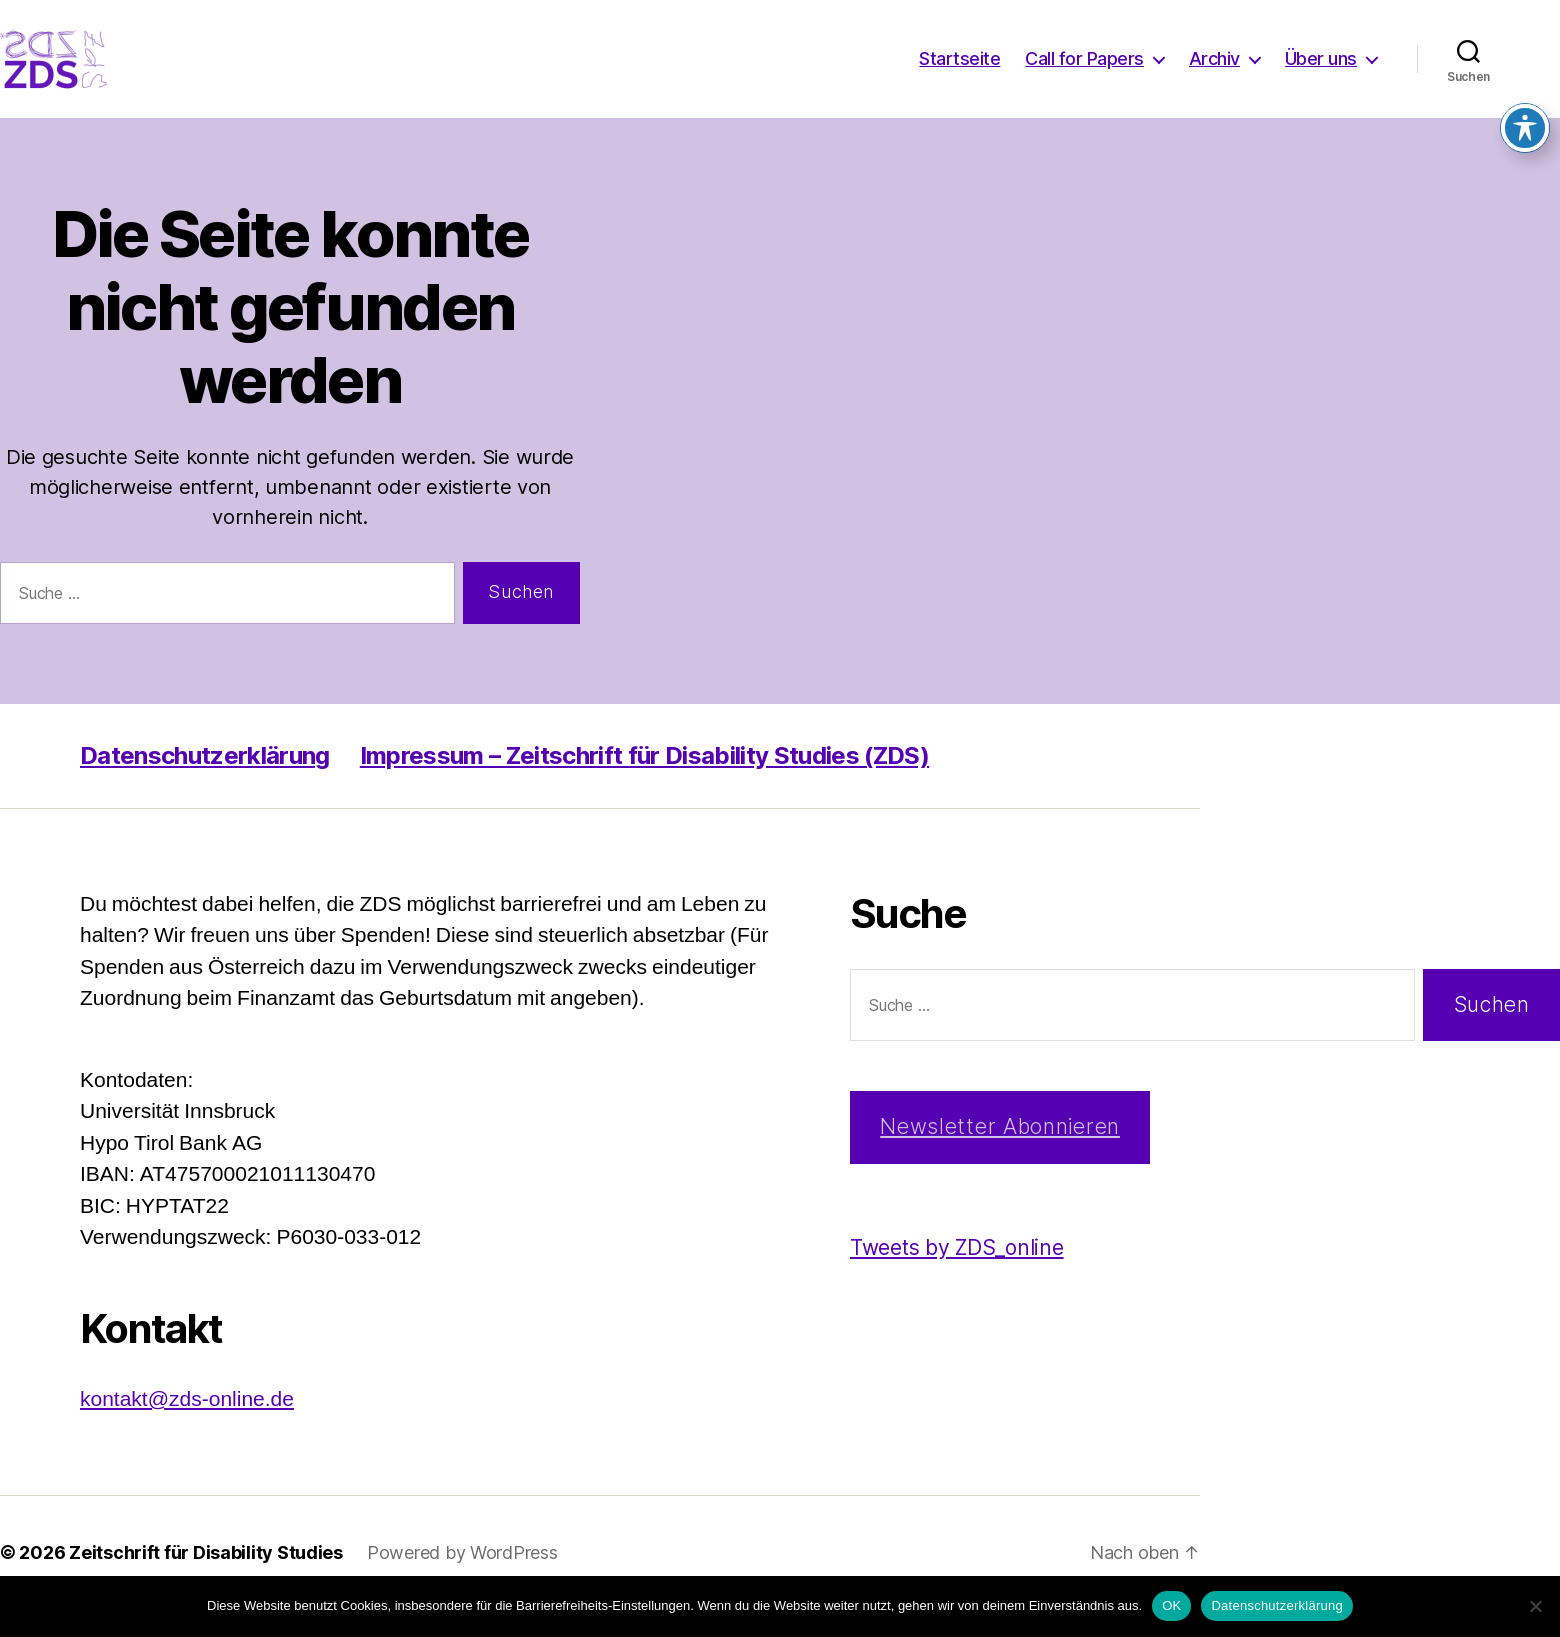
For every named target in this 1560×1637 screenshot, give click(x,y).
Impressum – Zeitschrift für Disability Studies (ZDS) (644, 783)
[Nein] (1535, 1606)
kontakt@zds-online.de (187, 1427)
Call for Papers (1084, 72)
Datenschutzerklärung (205, 783)
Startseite (959, 72)
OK (1171, 1605)
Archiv (1214, 72)
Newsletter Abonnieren (1000, 1154)
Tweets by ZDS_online (957, 1275)
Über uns (1321, 72)
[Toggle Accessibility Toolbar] (1525, 105)
